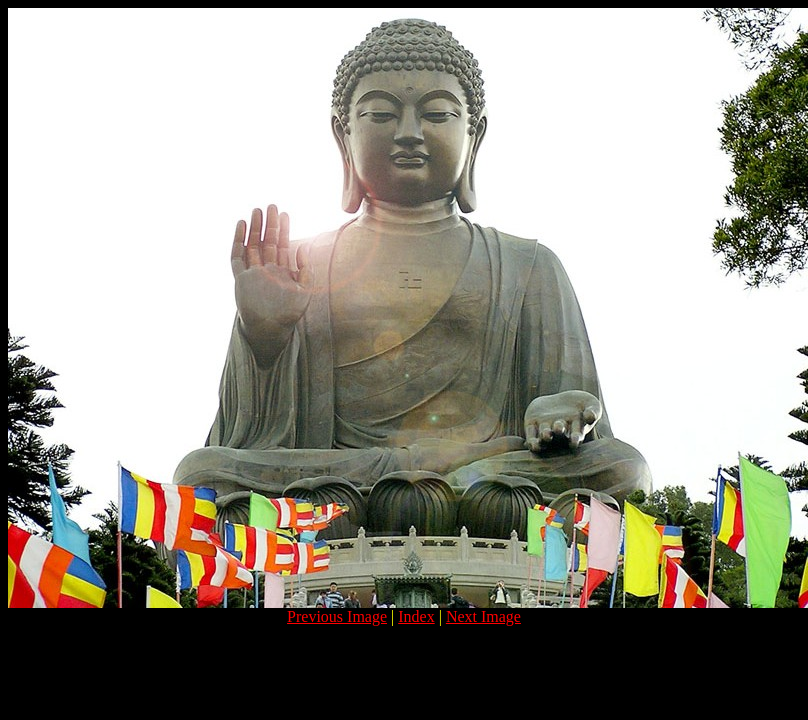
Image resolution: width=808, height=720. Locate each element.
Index (416, 616)
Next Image (483, 616)
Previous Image (337, 616)
